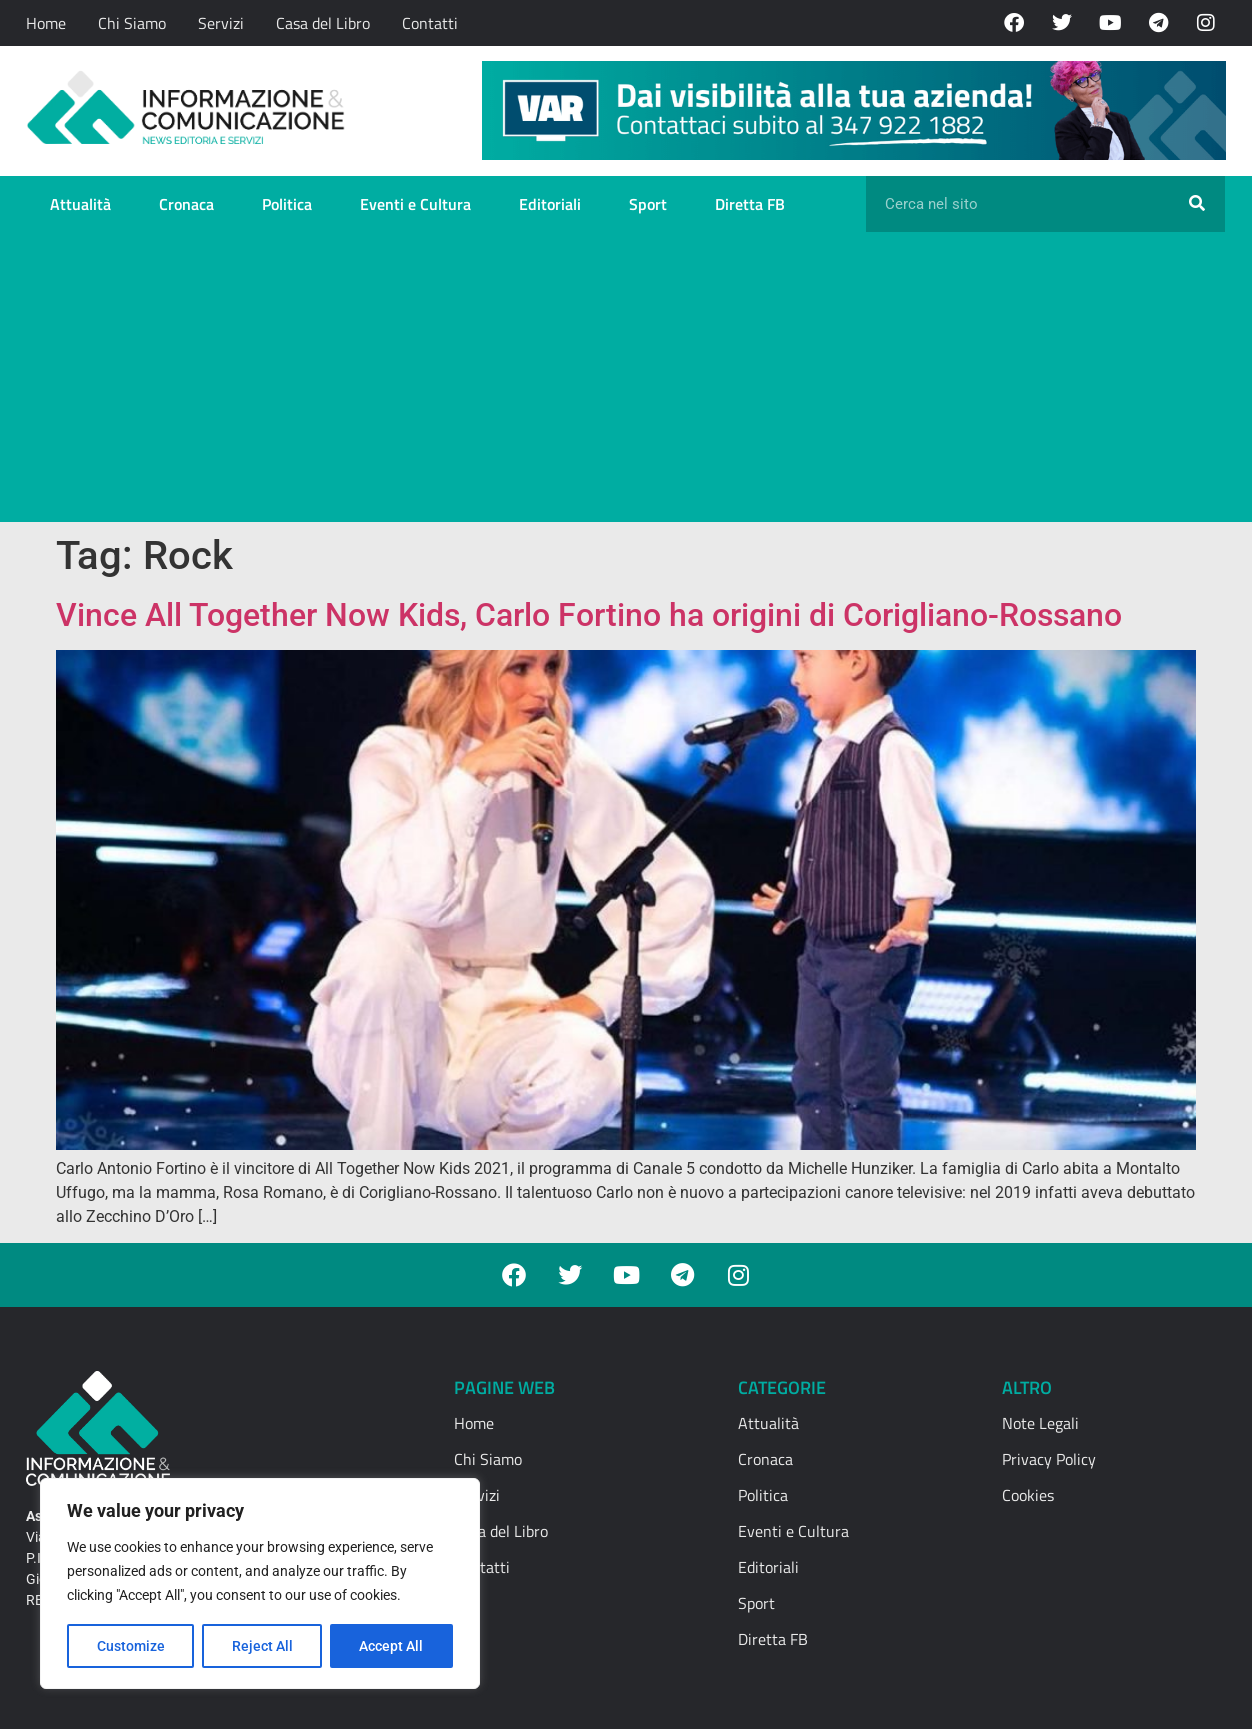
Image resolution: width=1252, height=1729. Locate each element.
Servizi (221, 23)
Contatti (430, 23)
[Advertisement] (626, 382)
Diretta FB (750, 204)
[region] (260, 1584)
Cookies (1028, 1495)
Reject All (262, 1646)
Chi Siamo (132, 23)
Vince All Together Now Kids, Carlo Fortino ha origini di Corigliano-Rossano (589, 615)
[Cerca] (1197, 204)
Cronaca (186, 204)
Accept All (392, 1646)
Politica (287, 204)
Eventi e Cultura (415, 204)
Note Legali (1040, 1423)
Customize (131, 1646)
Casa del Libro (323, 23)
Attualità (80, 204)
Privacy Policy (1049, 1459)
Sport (648, 204)
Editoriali (550, 204)
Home (46, 23)
